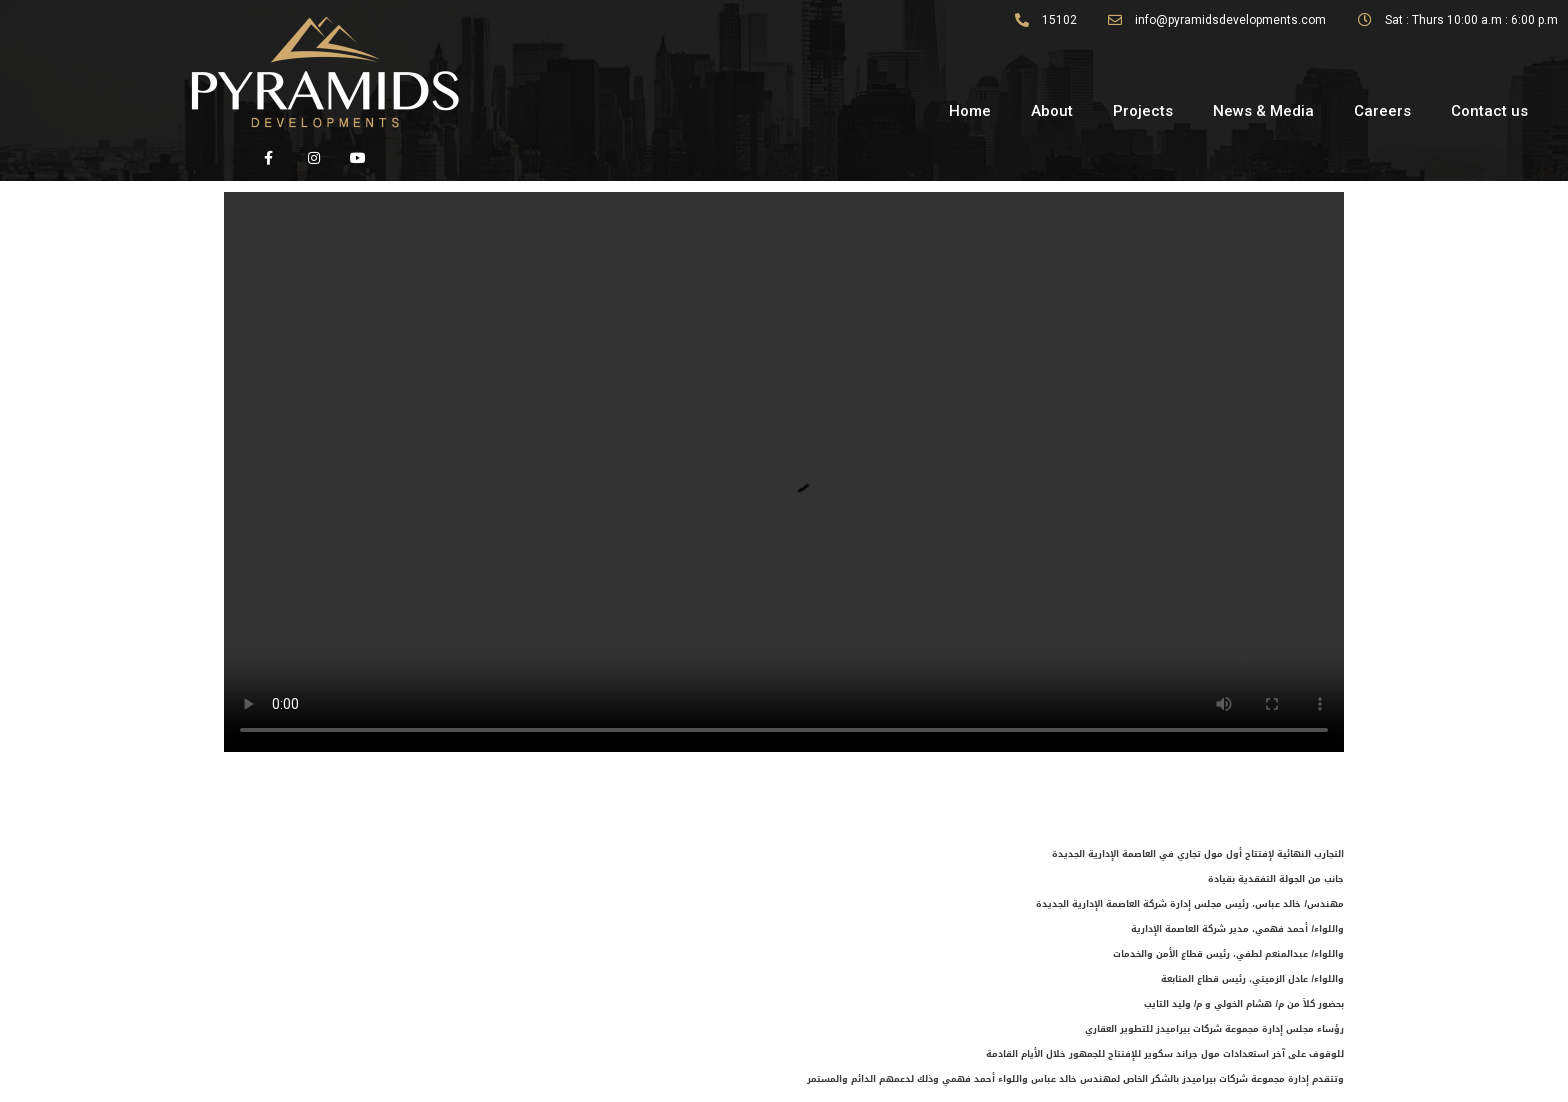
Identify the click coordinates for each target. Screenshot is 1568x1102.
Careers (1382, 111)
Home (970, 111)
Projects (1143, 111)
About (1052, 111)
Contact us (1489, 111)
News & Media (1263, 111)
